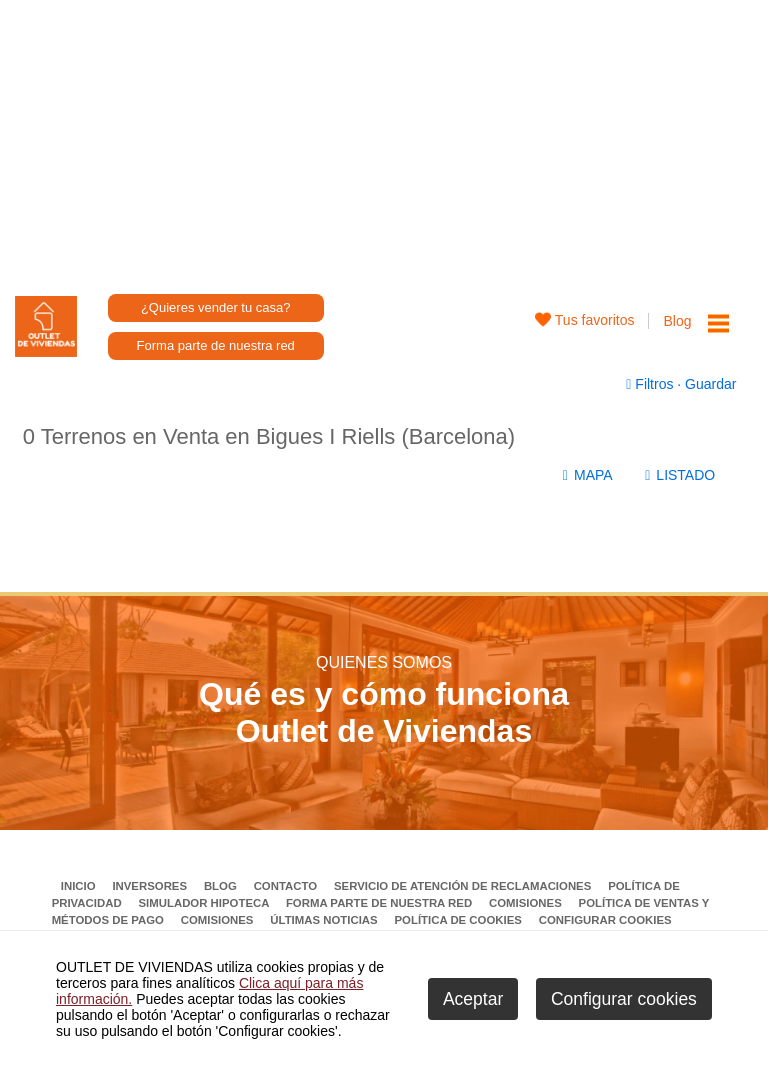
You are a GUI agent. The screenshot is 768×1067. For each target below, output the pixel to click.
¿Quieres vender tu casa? (216, 307)
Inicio (80, 886)
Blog (677, 321)
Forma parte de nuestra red (216, 345)
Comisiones (527, 903)
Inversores (151, 886)
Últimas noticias (325, 920)
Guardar (708, 384)
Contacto (287, 886)
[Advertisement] (384, 140)
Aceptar (473, 999)
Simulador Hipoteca (205, 903)
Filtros (651, 384)
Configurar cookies (605, 920)
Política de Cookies (459, 920)
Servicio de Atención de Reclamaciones (464, 886)
